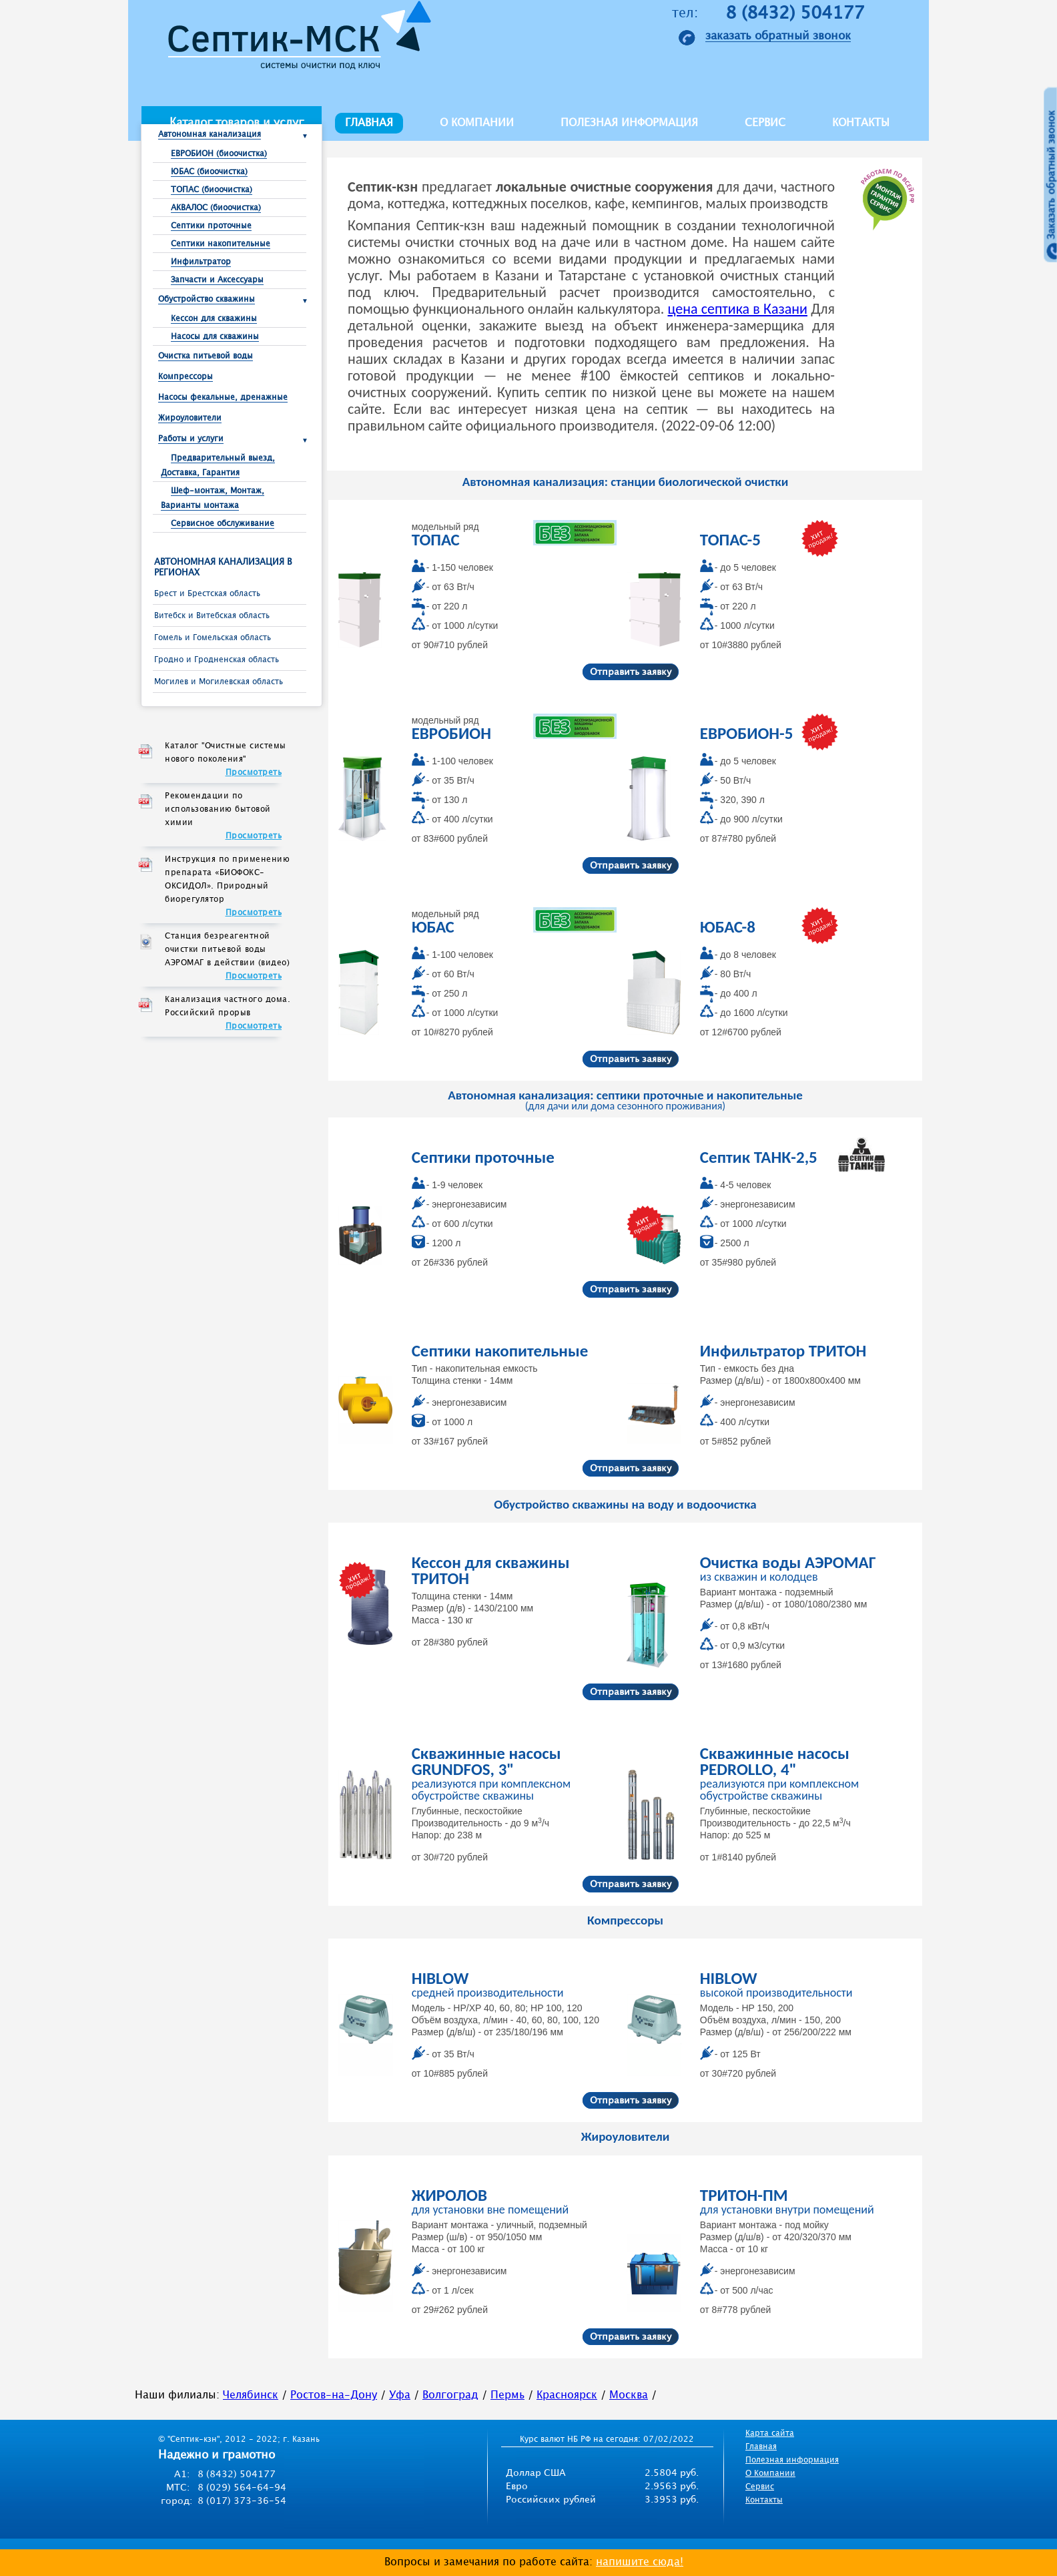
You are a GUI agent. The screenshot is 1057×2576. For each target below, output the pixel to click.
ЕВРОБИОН (451, 733)
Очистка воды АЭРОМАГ (788, 1562)
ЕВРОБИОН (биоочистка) (219, 154)
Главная (369, 123)
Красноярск (567, 2395)
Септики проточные (211, 226)
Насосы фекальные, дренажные (223, 397)
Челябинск (250, 2395)
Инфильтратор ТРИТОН (783, 1350)
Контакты (861, 123)
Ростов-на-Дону (333, 2395)
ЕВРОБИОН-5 (746, 733)
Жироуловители (190, 418)
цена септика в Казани (737, 309)
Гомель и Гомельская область (212, 637)
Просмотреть (254, 772)
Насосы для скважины (215, 336)
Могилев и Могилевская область (218, 682)
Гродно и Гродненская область (216, 660)
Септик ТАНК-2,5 (758, 1157)
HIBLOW (440, 1978)
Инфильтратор (201, 262)
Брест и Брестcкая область (207, 593)
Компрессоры (185, 376)
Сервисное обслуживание (222, 523)
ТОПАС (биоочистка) (211, 190)
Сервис (765, 123)
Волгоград (450, 2395)
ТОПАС (436, 539)
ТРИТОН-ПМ (744, 2195)
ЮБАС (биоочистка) (209, 172)
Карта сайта (769, 2433)
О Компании (770, 2473)
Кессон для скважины (214, 318)
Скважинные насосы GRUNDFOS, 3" (486, 1761)
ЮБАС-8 (727, 927)
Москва (628, 2395)
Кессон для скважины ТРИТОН (491, 1570)
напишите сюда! (639, 2562)
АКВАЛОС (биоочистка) (216, 208)
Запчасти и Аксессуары (217, 280)
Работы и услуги (191, 439)
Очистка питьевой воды (205, 356)
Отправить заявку (630, 672)
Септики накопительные (220, 244)
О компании (477, 123)
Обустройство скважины (206, 299)
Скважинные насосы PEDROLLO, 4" (774, 1761)
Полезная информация (629, 123)
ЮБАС (433, 927)
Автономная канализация (209, 134)
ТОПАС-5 (730, 539)
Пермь (507, 2395)
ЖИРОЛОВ (449, 2195)
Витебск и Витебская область (212, 615)
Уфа (399, 2395)
